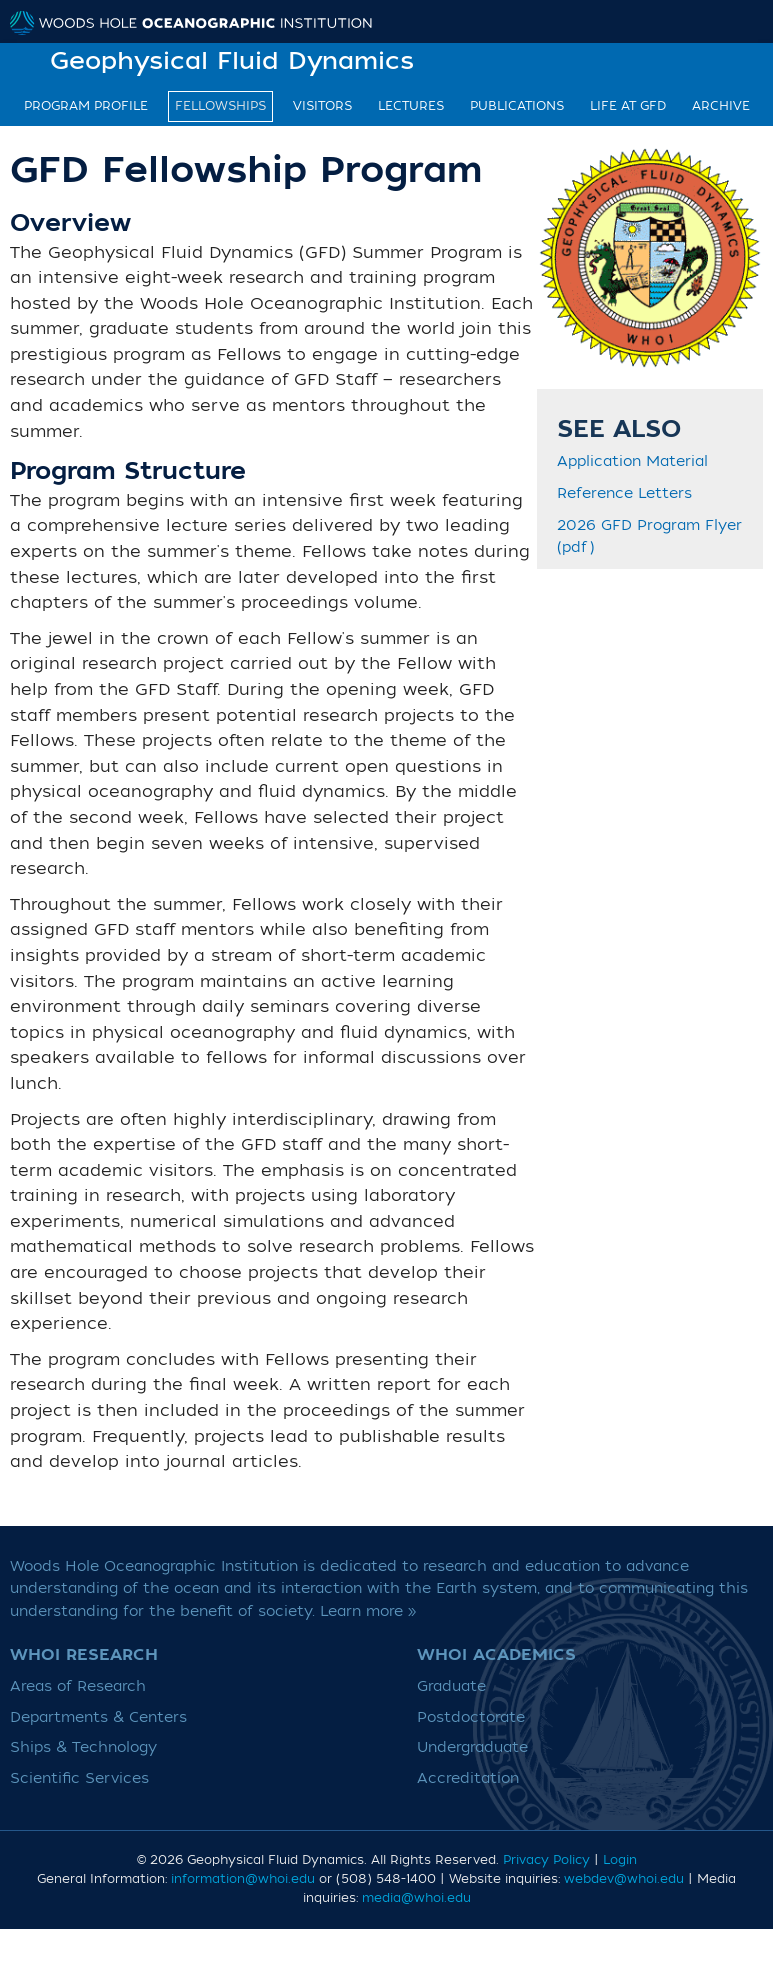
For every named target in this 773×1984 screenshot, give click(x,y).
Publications (517, 106)
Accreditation (468, 1778)
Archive (721, 106)
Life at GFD (628, 106)
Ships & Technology (83, 1747)
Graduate (451, 1686)
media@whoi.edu (416, 1898)
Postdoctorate (471, 1717)
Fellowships (220, 106)
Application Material (632, 462)
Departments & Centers (98, 1717)
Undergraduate (472, 1747)
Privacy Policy (546, 1860)
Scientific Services (79, 1778)
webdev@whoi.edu (624, 1879)
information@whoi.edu (243, 1879)
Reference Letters (624, 494)
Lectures (411, 106)
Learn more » (368, 1611)
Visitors (322, 106)
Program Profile (86, 106)
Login (620, 1860)
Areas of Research (78, 1686)
